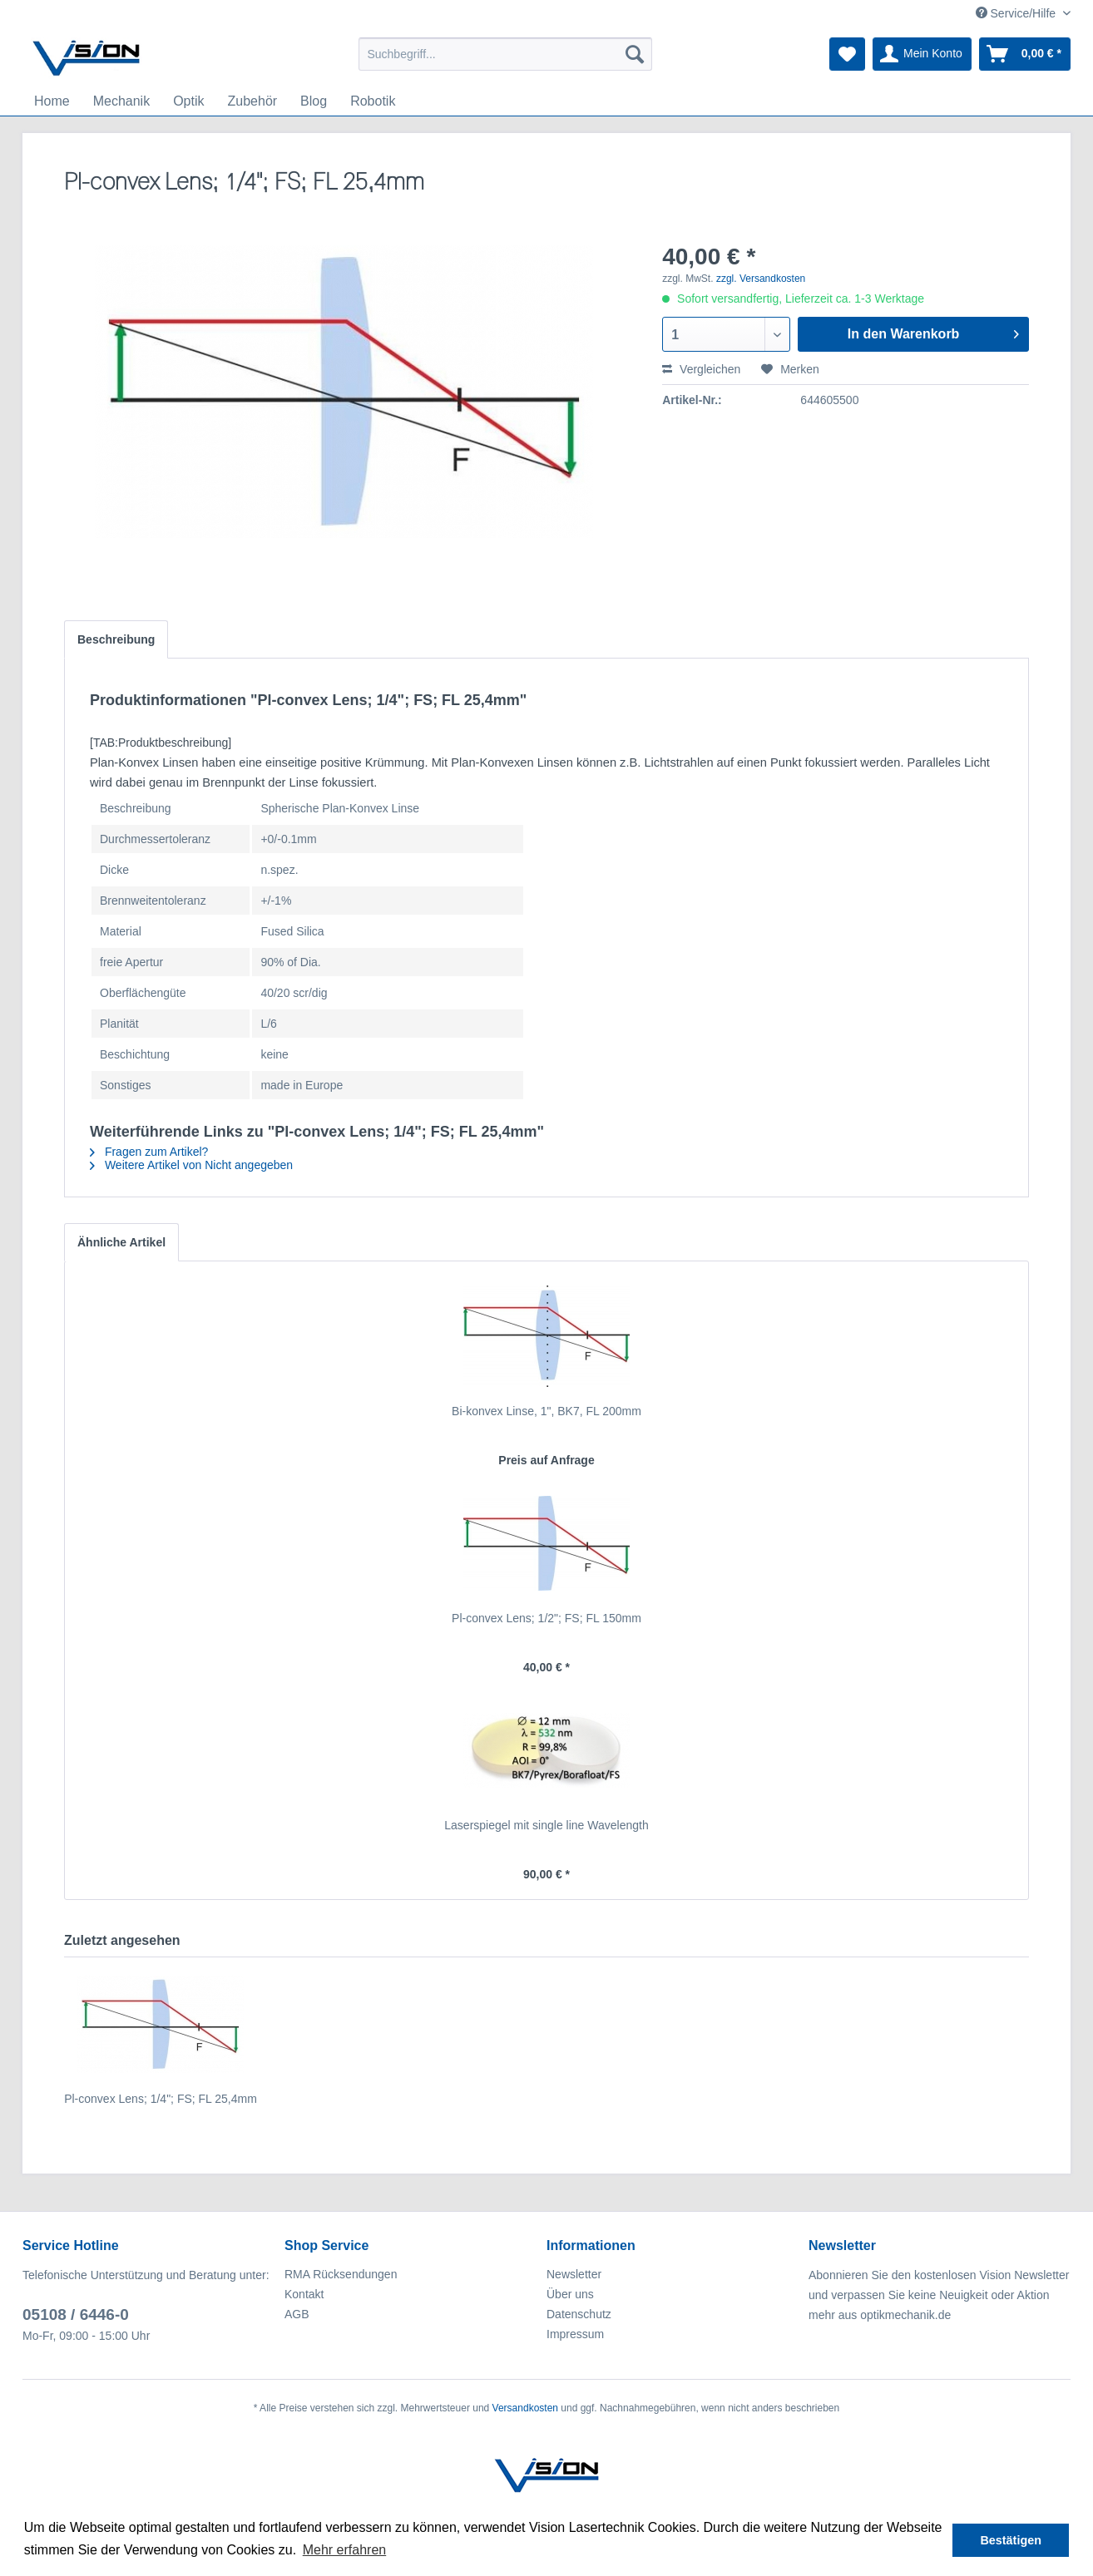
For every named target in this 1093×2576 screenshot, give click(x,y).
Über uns (570, 2294)
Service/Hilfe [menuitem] (1017, 13)
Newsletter (573, 2274)
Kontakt (304, 2294)
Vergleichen (701, 369)
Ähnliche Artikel (121, 1242)
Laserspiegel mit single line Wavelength (546, 1825)
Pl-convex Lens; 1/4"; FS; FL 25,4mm (160, 2098)
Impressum (575, 2334)
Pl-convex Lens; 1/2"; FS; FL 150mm (546, 1618)
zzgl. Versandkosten (760, 278)
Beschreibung (116, 639)
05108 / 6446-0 (75, 2314)
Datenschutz (578, 2314)
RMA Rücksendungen (340, 2274)
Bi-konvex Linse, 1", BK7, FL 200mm (546, 1411)
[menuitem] (505, 54)
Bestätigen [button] (1010, 2540)
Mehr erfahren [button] (345, 2550)
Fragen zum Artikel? (149, 1151)
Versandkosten (525, 2408)
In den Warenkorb (933, 331)
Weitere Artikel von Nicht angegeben (191, 1165)
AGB (296, 2314)
